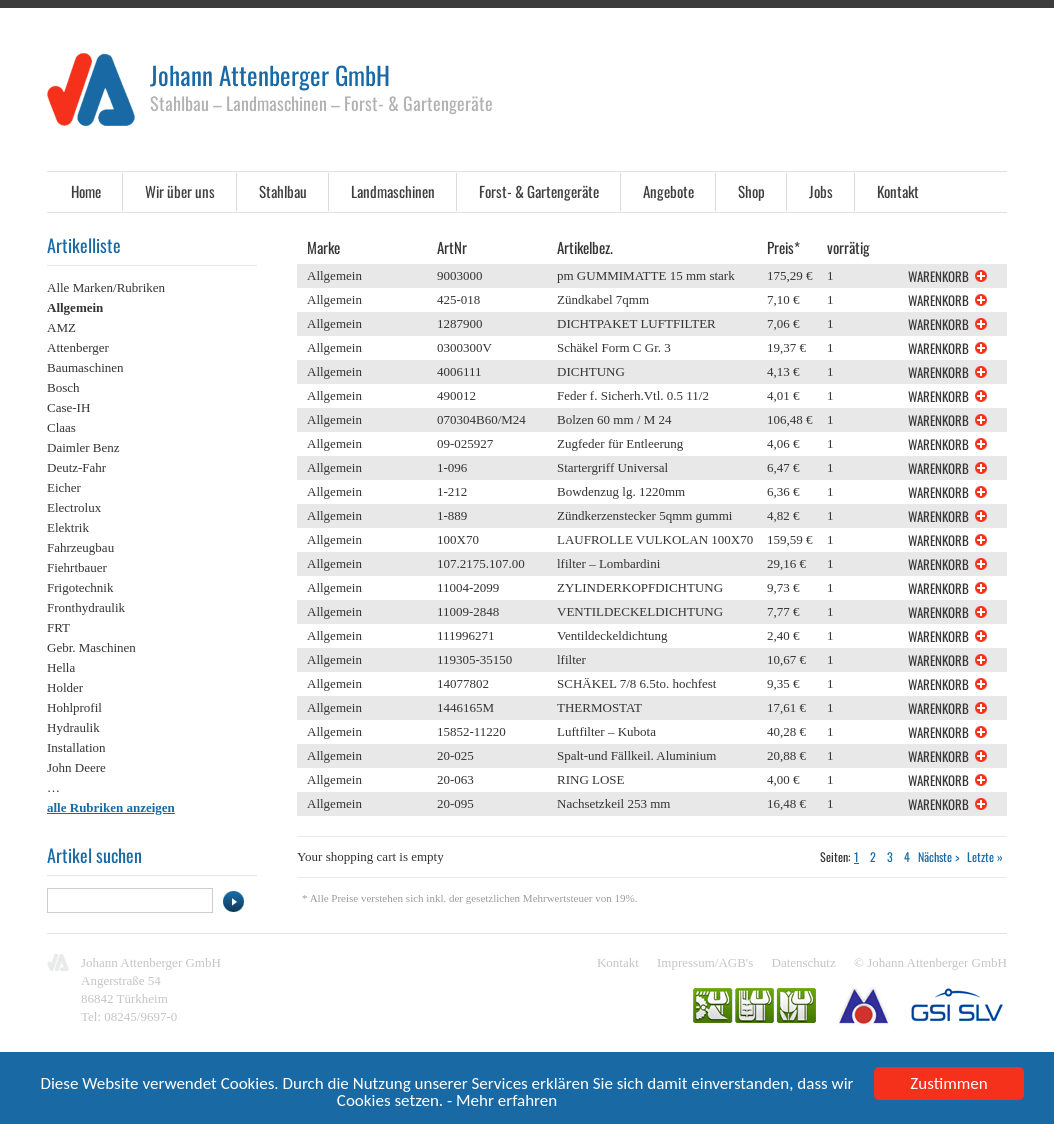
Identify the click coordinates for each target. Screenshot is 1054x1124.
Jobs (821, 191)
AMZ (61, 327)
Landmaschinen (393, 191)
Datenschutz (804, 962)
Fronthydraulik (86, 607)
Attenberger (78, 347)
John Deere (76, 767)
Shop (751, 191)
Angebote (668, 191)
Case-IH (68, 407)
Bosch (63, 387)
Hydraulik (73, 727)
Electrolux (74, 507)
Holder (65, 687)
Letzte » (985, 856)
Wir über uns (180, 191)
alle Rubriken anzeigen (111, 807)
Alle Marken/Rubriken (106, 287)
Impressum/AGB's (705, 962)
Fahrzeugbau (80, 547)
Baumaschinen (85, 367)
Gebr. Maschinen (91, 647)
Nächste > (938, 856)
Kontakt (898, 191)
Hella (61, 667)
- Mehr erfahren (502, 1102)
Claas (61, 427)
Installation (76, 747)
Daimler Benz (83, 447)
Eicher (64, 487)
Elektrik (68, 527)
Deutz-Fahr (76, 467)
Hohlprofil (74, 707)
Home (86, 191)
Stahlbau (283, 191)
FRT (58, 627)
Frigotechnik (80, 587)
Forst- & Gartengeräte (539, 191)
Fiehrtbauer (77, 567)
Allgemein (75, 307)
